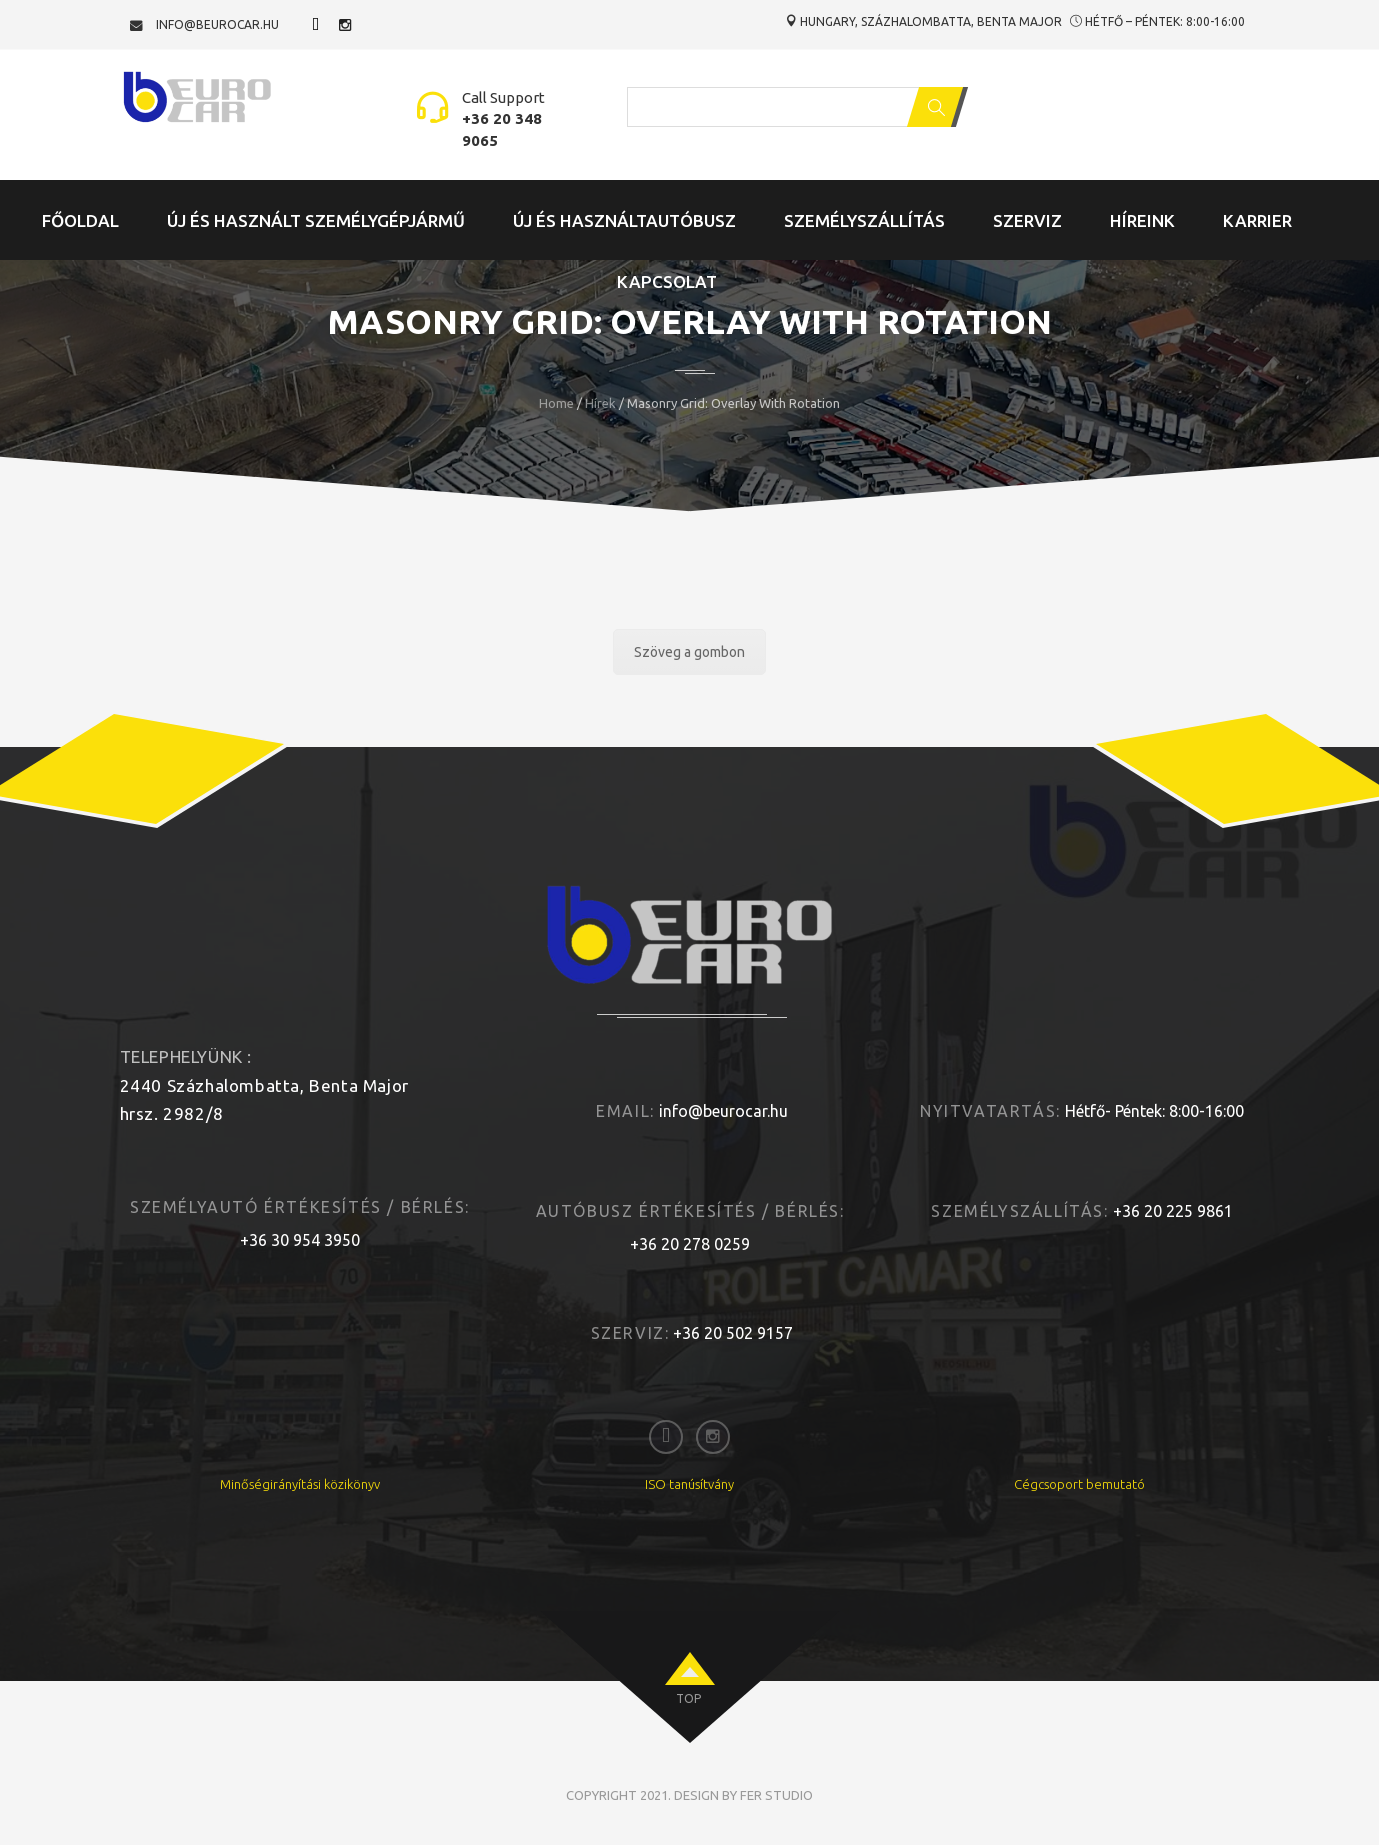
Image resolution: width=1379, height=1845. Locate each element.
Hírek (600, 403)
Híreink (1142, 220)
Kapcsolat (667, 281)
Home (556, 403)
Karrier (1257, 220)
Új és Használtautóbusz (624, 220)
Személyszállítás (864, 220)
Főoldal (80, 220)
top (688, 1698)
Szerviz (1027, 220)
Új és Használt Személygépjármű (316, 220)
